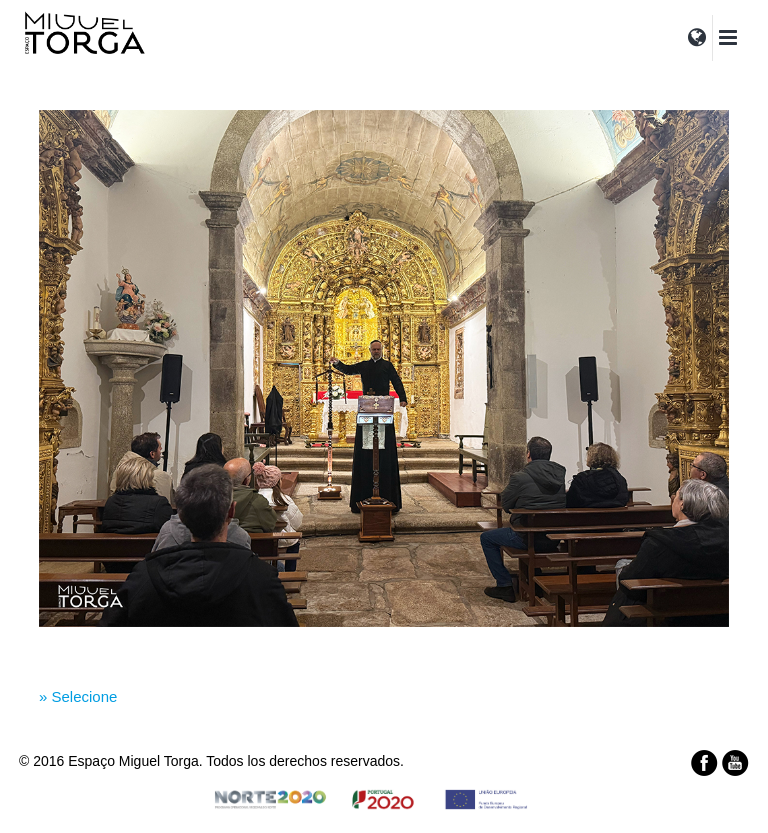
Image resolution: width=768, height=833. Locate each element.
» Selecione (78, 696)
